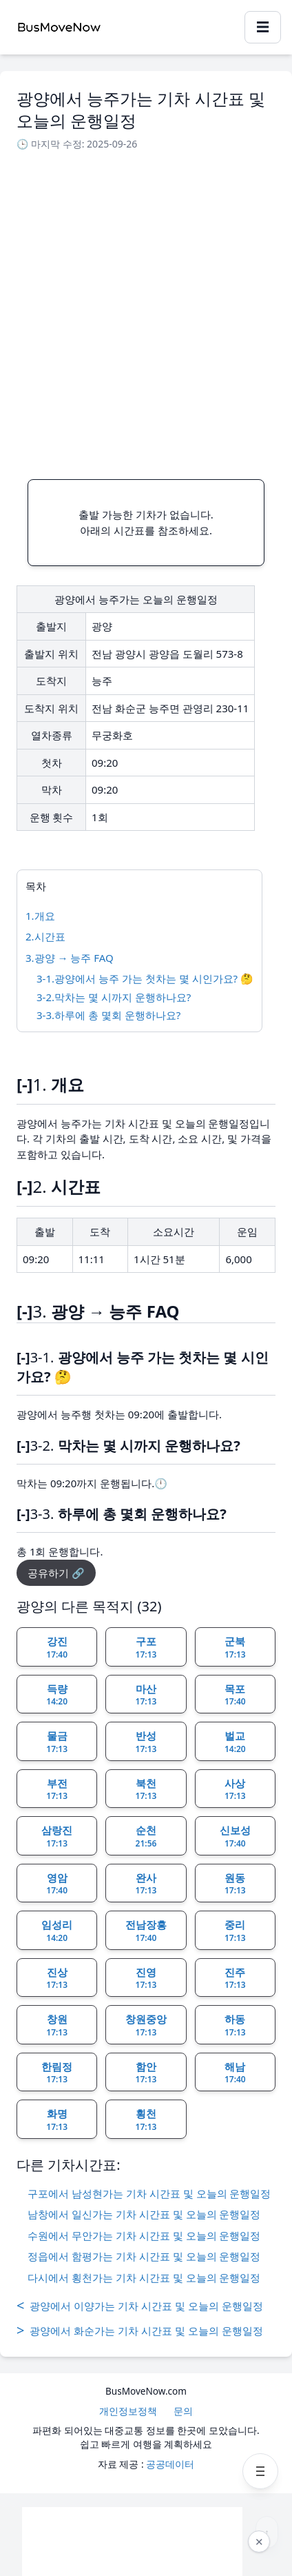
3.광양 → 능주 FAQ (69, 958)
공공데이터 (170, 2464)
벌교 (235, 1742)
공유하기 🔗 (56, 1573)
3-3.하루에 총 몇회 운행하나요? (108, 1015)
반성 (146, 1742)
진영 (146, 1978)
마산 (146, 1695)
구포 (146, 1647)
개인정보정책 (128, 2410)
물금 (56, 1742)
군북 (235, 1647)
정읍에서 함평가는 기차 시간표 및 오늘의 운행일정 (144, 2256)
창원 (56, 2025)
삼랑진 (56, 1836)
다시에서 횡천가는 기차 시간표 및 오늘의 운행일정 (144, 2277)
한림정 (56, 2073)
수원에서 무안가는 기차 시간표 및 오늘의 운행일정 (144, 2235)
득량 (56, 1695)
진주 (235, 1978)
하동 (235, 2025)
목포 (235, 1695)
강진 (56, 1647)
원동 (235, 1884)
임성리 (56, 1931)
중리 (235, 1931)
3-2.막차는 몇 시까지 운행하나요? (113, 997)
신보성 (235, 1836)
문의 (183, 2410)
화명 (56, 2119)
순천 (146, 1836)
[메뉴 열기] (260, 2471)
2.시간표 (45, 936)
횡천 (146, 2119)
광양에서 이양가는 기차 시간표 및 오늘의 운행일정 (140, 2305)
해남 (235, 2073)
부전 (56, 1789)
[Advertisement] (146, 311)
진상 (56, 1978)
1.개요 (40, 916)
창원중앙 (146, 2025)
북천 (146, 1789)
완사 (146, 1884)
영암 (56, 1884)
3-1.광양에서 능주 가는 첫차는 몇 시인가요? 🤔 (144, 978)
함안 (146, 2073)
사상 (235, 1789)
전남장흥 (146, 1931)
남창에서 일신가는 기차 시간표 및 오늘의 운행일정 (144, 2214)
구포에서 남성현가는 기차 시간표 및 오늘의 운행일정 (149, 2193)
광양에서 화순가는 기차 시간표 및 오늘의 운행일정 (140, 2330)
